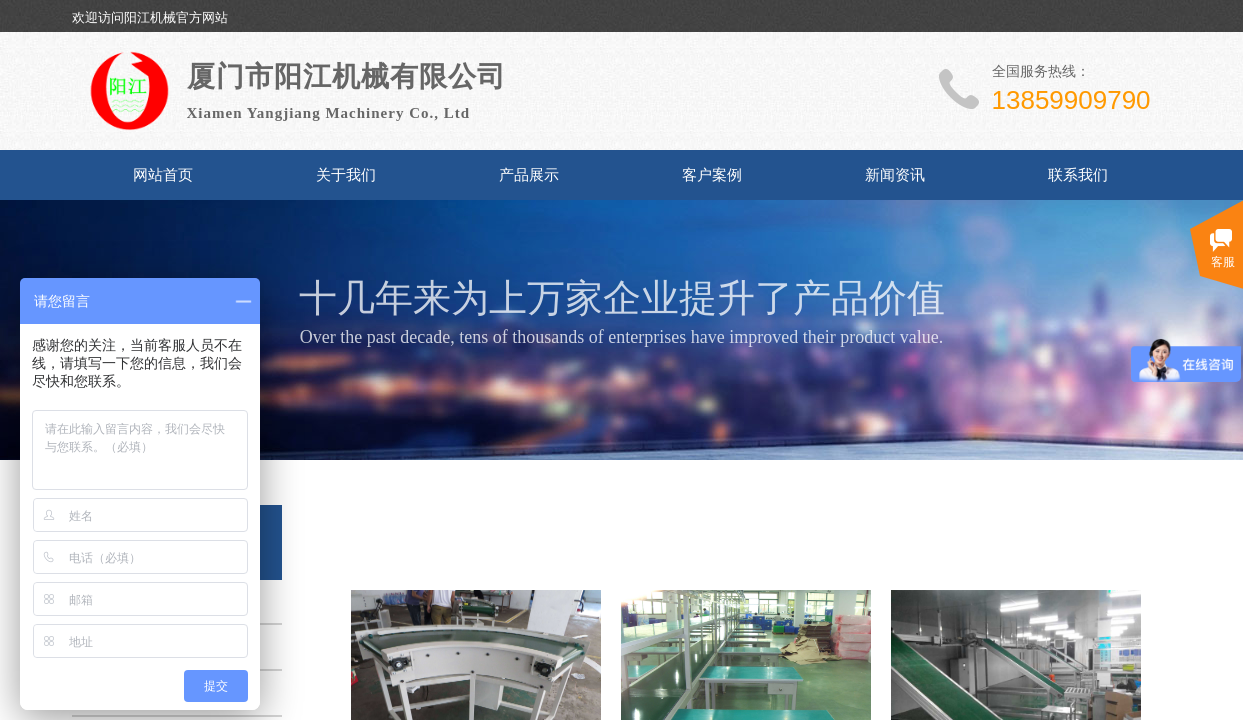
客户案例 (712, 175)
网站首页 (163, 175)
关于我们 (346, 175)
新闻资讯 (895, 175)
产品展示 (529, 175)
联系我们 (1078, 175)
